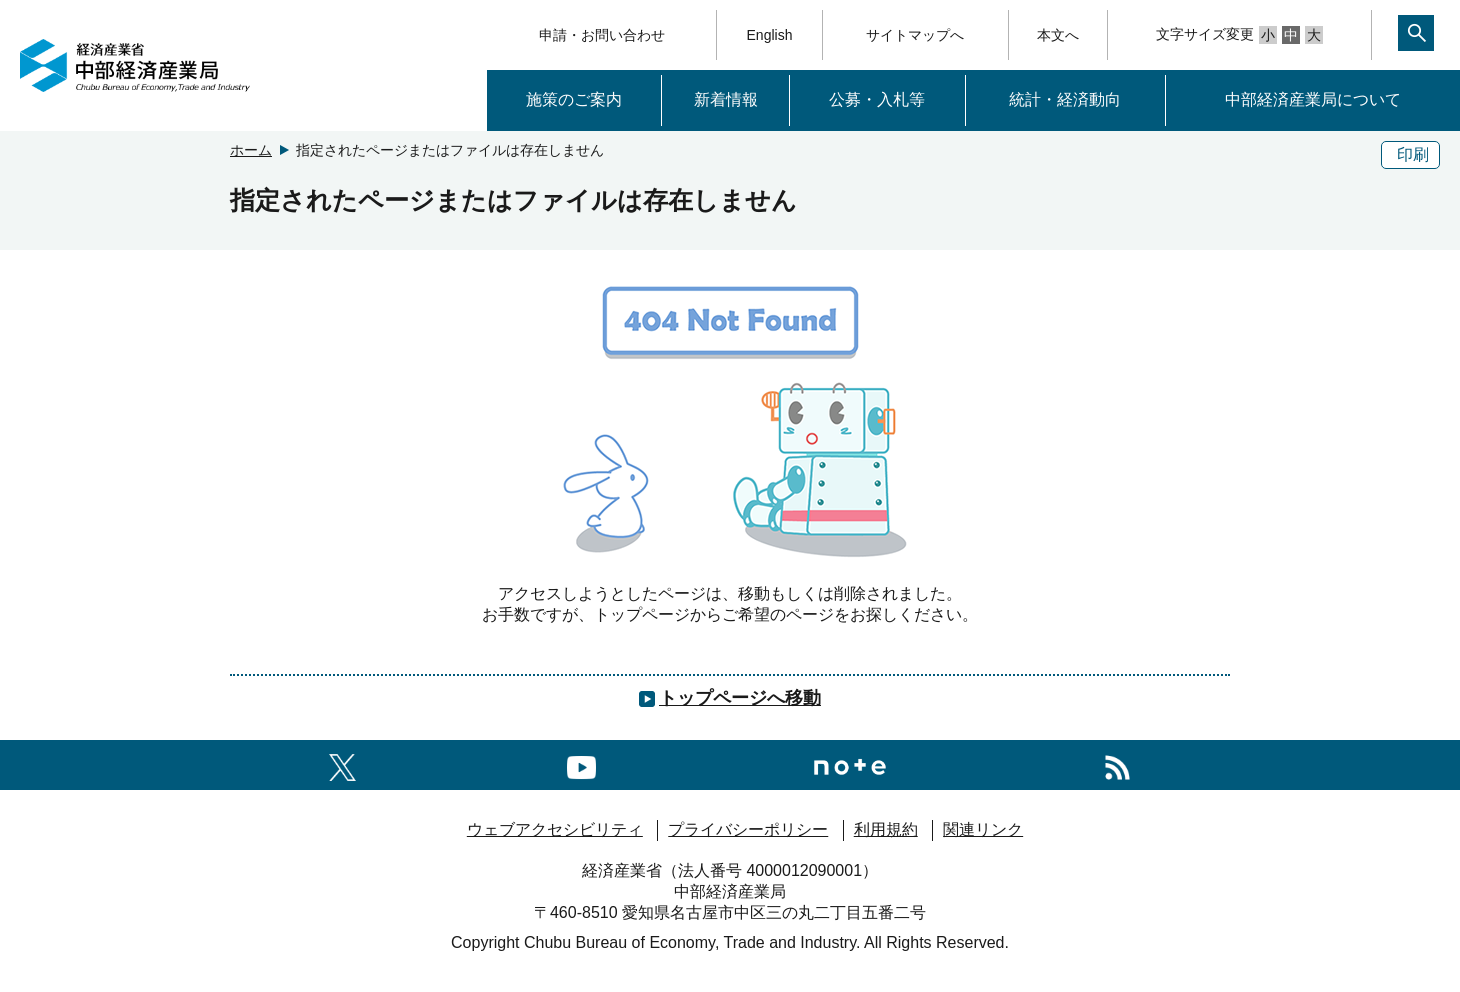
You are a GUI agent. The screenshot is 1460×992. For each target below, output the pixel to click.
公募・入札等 (877, 99)
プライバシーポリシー (748, 829)
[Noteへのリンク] (850, 764)
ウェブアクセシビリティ (555, 829)
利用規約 (886, 829)
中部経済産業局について (1313, 99)
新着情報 (726, 99)
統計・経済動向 (1065, 99)
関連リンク (983, 829)
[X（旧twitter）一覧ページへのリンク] (342, 764)
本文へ (1058, 35)
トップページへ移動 (740, 698)
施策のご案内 (574, 99)
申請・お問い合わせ (602, 35)
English (770, 35)
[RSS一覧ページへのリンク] (1117, 764)
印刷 (1413, 154)
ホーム (251, 150)
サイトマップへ (915, 35)
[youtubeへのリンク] (581, 764)
